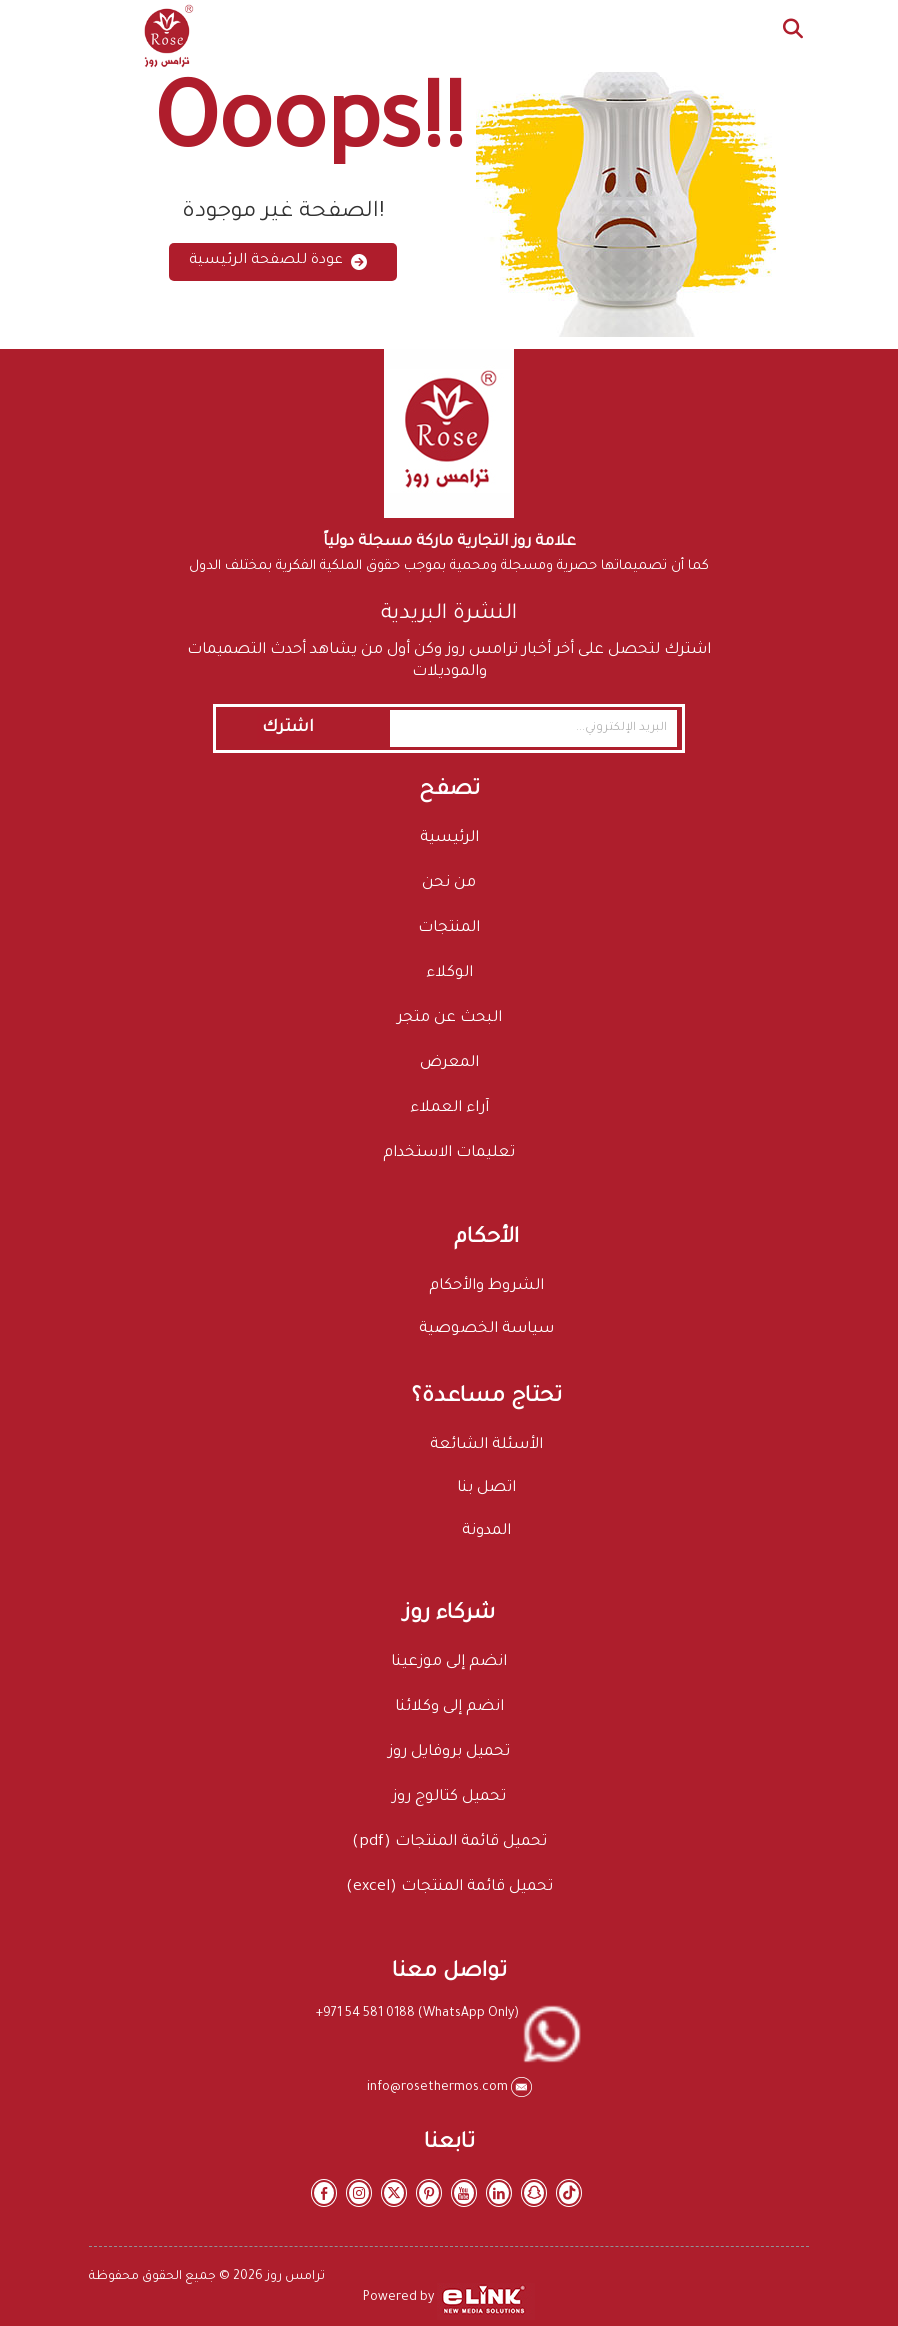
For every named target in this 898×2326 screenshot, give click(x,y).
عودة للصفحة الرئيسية (278, 261)
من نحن (449, 883)
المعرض (449, 1063)
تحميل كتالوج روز (449, 1797)
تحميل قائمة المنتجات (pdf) (449, 1842)
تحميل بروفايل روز (449, 1752)
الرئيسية (449, 838)
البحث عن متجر (449, 1018)
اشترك (288, 728)
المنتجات (449, 928)
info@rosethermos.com (439, 2088)
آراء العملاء (449, 1108)
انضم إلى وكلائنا (449, 1707)
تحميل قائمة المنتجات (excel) (449, 1887)
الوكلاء (449, 973)
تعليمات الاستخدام (449, 1153)
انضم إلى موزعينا (449, 1662)
